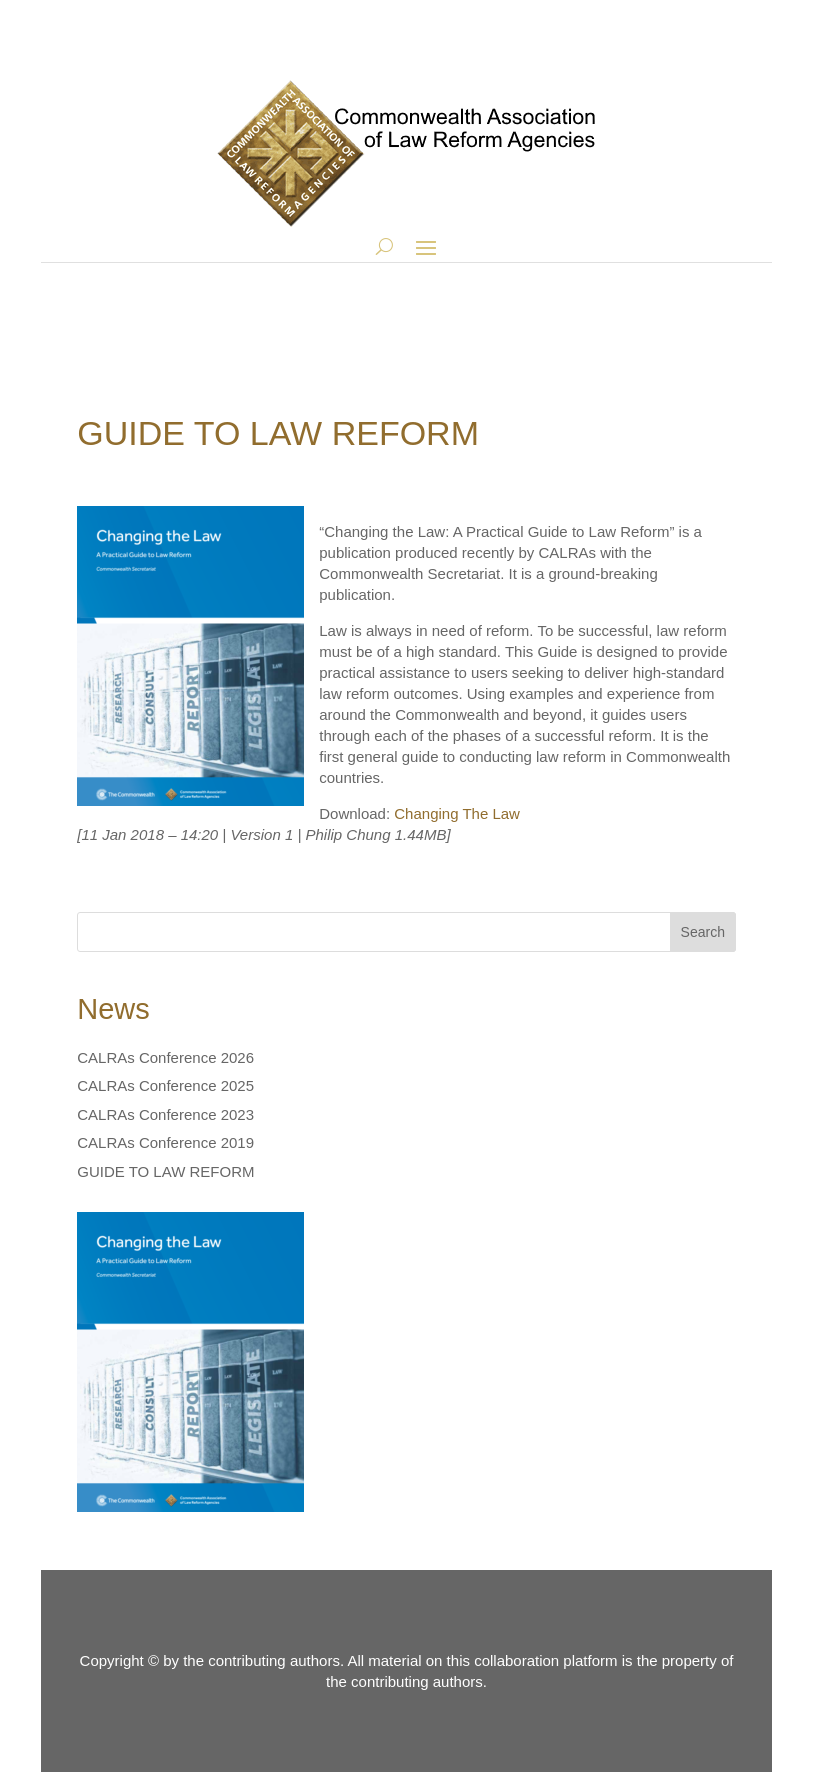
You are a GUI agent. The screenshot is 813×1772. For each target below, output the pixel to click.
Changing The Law (457, 813)
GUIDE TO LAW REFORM (165, 1171)
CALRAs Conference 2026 (165, 1057)
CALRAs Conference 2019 (165, 1142)
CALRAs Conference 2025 (165, 1085)
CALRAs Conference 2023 (165, 1114)
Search (703, 932)
